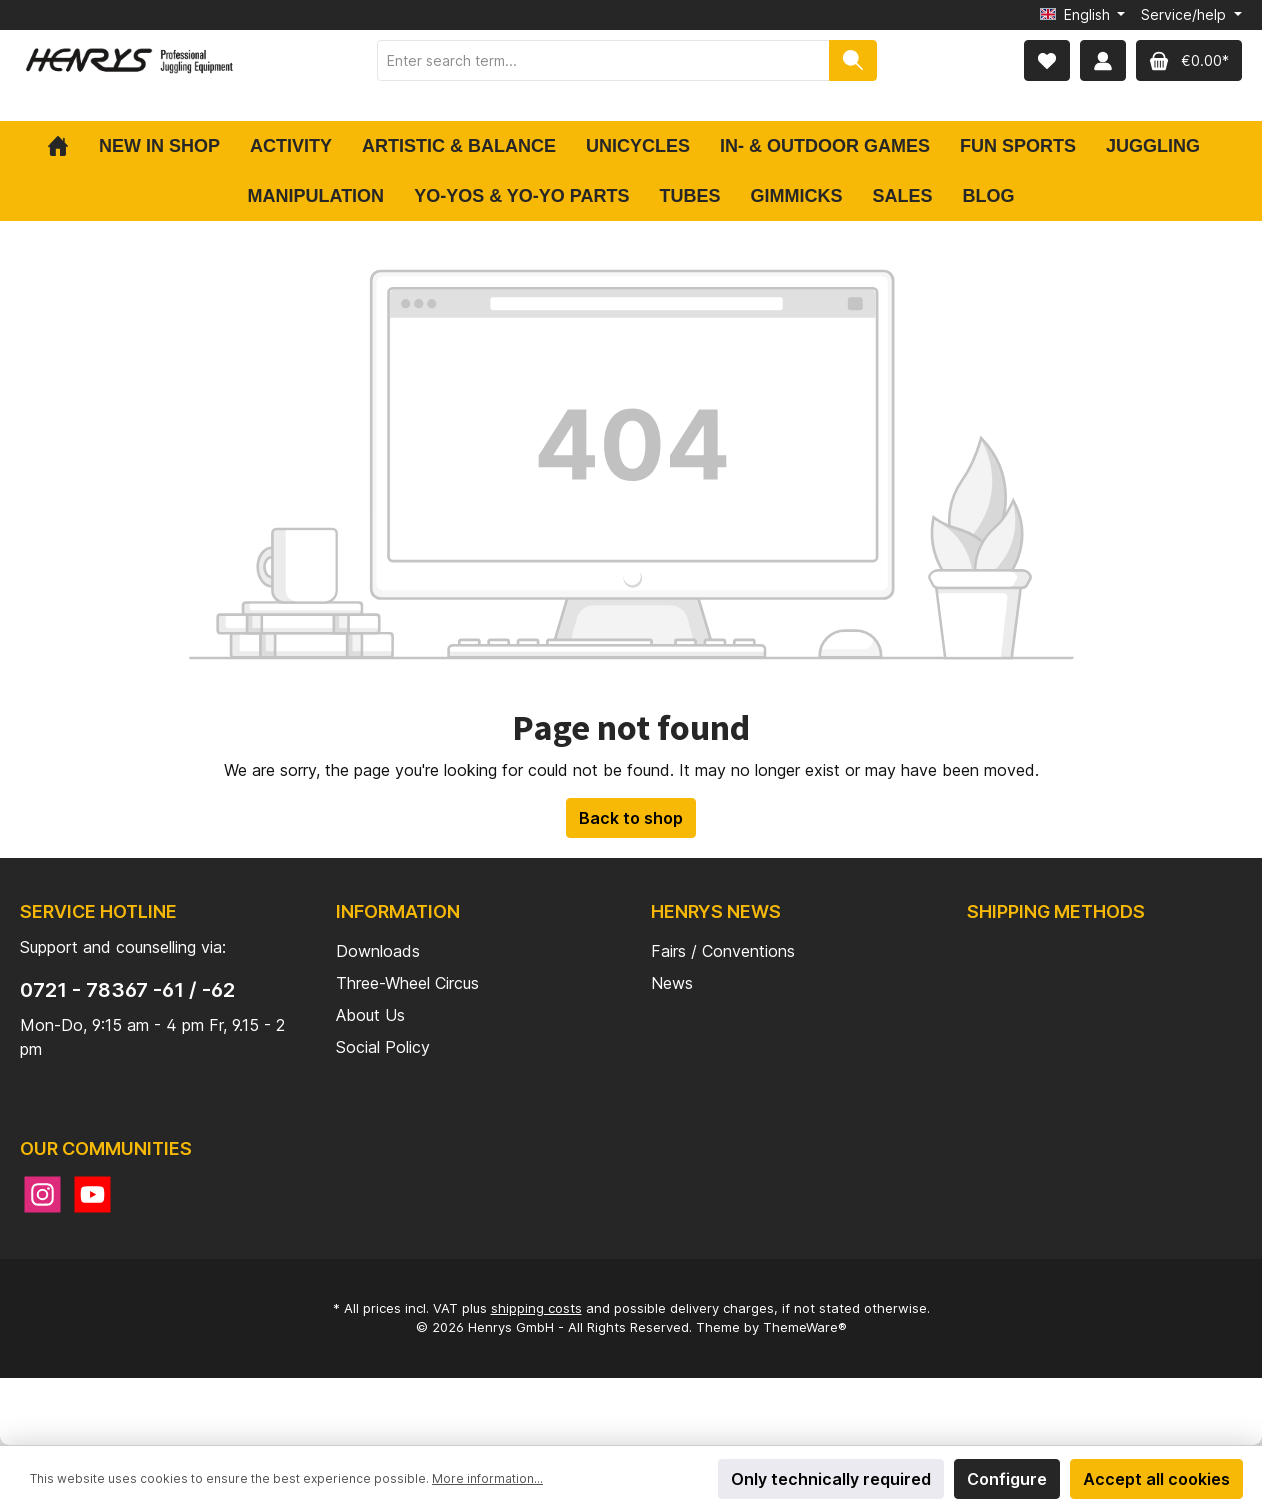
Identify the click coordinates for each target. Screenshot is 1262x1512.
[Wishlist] (1047, 60)
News (672, 983)
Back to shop (631, 818)
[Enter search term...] (603, 60)
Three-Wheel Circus (407, 983)
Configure (1007, 1479)
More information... (487, 1478)
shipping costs (536, 1308)
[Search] (853, 60)
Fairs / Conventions (723, 951)
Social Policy (383, 1047)
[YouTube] (92, 1194)
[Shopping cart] (1189, 60)
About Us (370, 1015)
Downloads (378, 951)
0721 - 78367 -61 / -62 (127, 990)
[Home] (65, 146)
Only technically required (831, 1479)
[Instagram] (42, 1194)
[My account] (1103, 60)
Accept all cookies (1156, 1479)
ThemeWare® (805, 1327)
